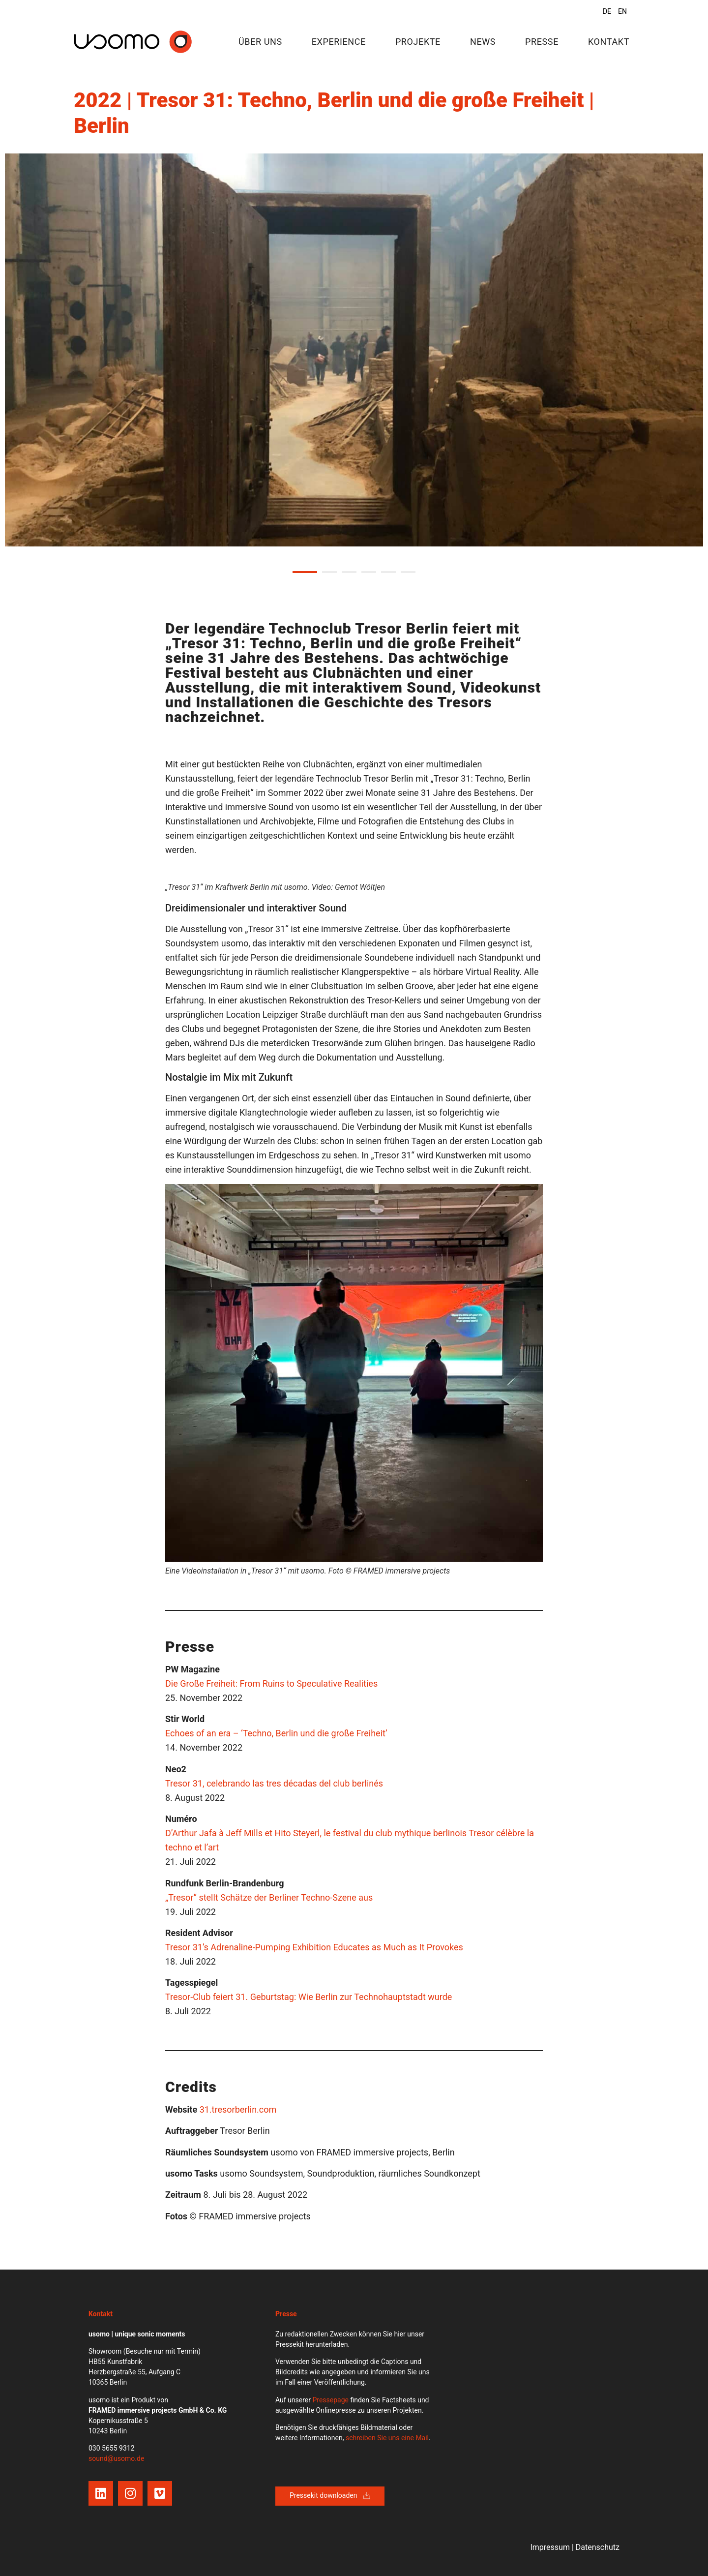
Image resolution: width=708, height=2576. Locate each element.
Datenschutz (598, 2547)
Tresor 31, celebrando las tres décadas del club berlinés (274, 1783)
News (483, 41)
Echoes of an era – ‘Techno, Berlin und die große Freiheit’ (276, 1733)
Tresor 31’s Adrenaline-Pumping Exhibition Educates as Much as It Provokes (314, 1947)
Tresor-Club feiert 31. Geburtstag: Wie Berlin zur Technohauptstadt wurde (308, 1997)
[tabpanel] (354, 349)
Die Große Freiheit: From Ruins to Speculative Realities (271, 1683)
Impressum (550, 2547)
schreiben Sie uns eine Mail (387, 2438)
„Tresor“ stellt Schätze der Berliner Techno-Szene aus (269, 1897)
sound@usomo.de (116, 2458)
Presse (542, 41)
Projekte (418, 41)
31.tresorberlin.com (238, 2109)
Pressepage (330, 2400)
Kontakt (608, 41)
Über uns (260, 41)
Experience (339, 41)
